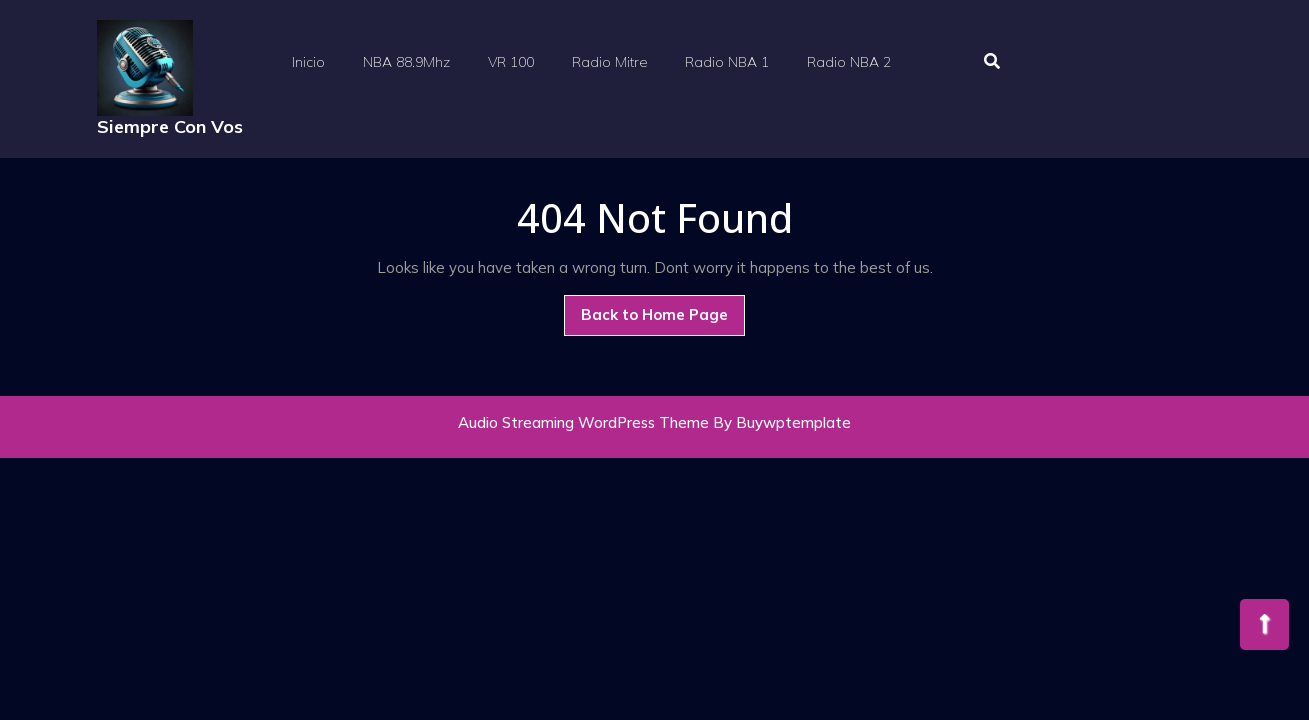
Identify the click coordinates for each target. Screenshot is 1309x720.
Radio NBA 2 (849, 62)
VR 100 (511, 62)
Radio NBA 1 (727, 62)
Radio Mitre (609, 62)
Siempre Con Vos (170, 126)
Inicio (308, 62)
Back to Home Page (663, 309)
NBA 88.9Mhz (406, 62)
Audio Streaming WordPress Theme (583, 422)
